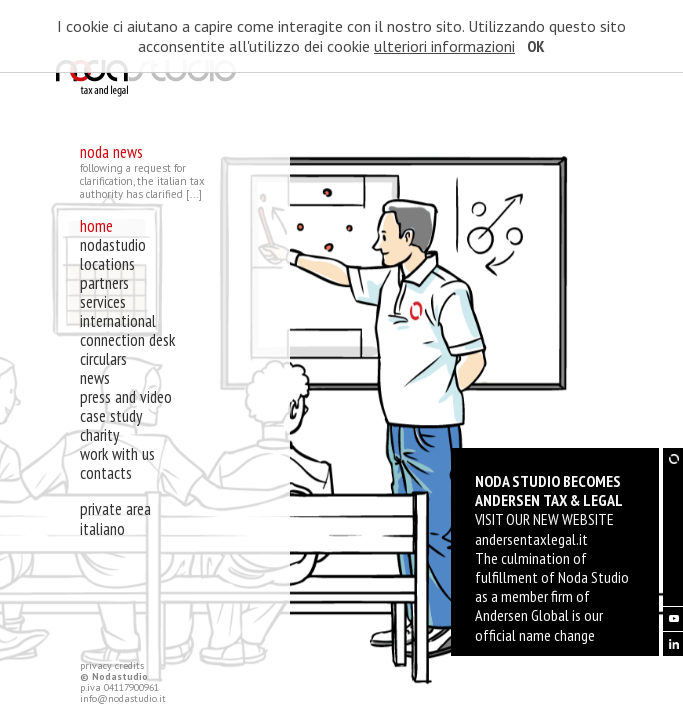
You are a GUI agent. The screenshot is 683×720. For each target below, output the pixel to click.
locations (107, 264)
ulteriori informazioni (444, 46)
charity (99, 435)
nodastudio (113, 245)
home (96, 226)
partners (104, 283)
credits (129, 665)
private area (115, 509)
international (118, 321)
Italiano (102, 529)
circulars (103, 359)
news (95, 378)
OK (536, 46)
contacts (106, 473)
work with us (117, 454)
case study (111, 416)
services (103, 302)
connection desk (127, 340)
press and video (126, 397)
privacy (96, 665)
